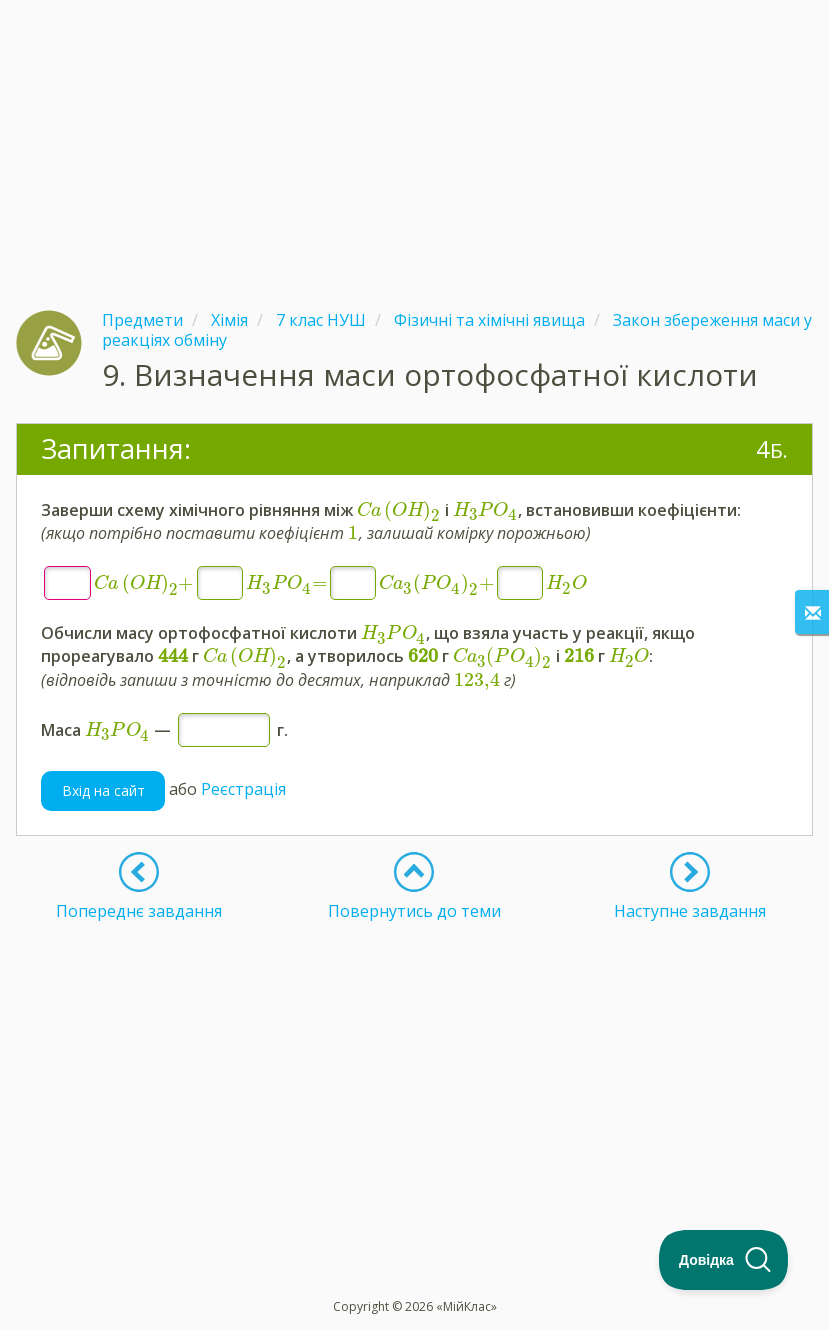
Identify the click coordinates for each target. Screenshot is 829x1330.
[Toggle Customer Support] (724, 1260)
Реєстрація (243, 789)
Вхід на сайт (103, 790)
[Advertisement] (414, 140)
